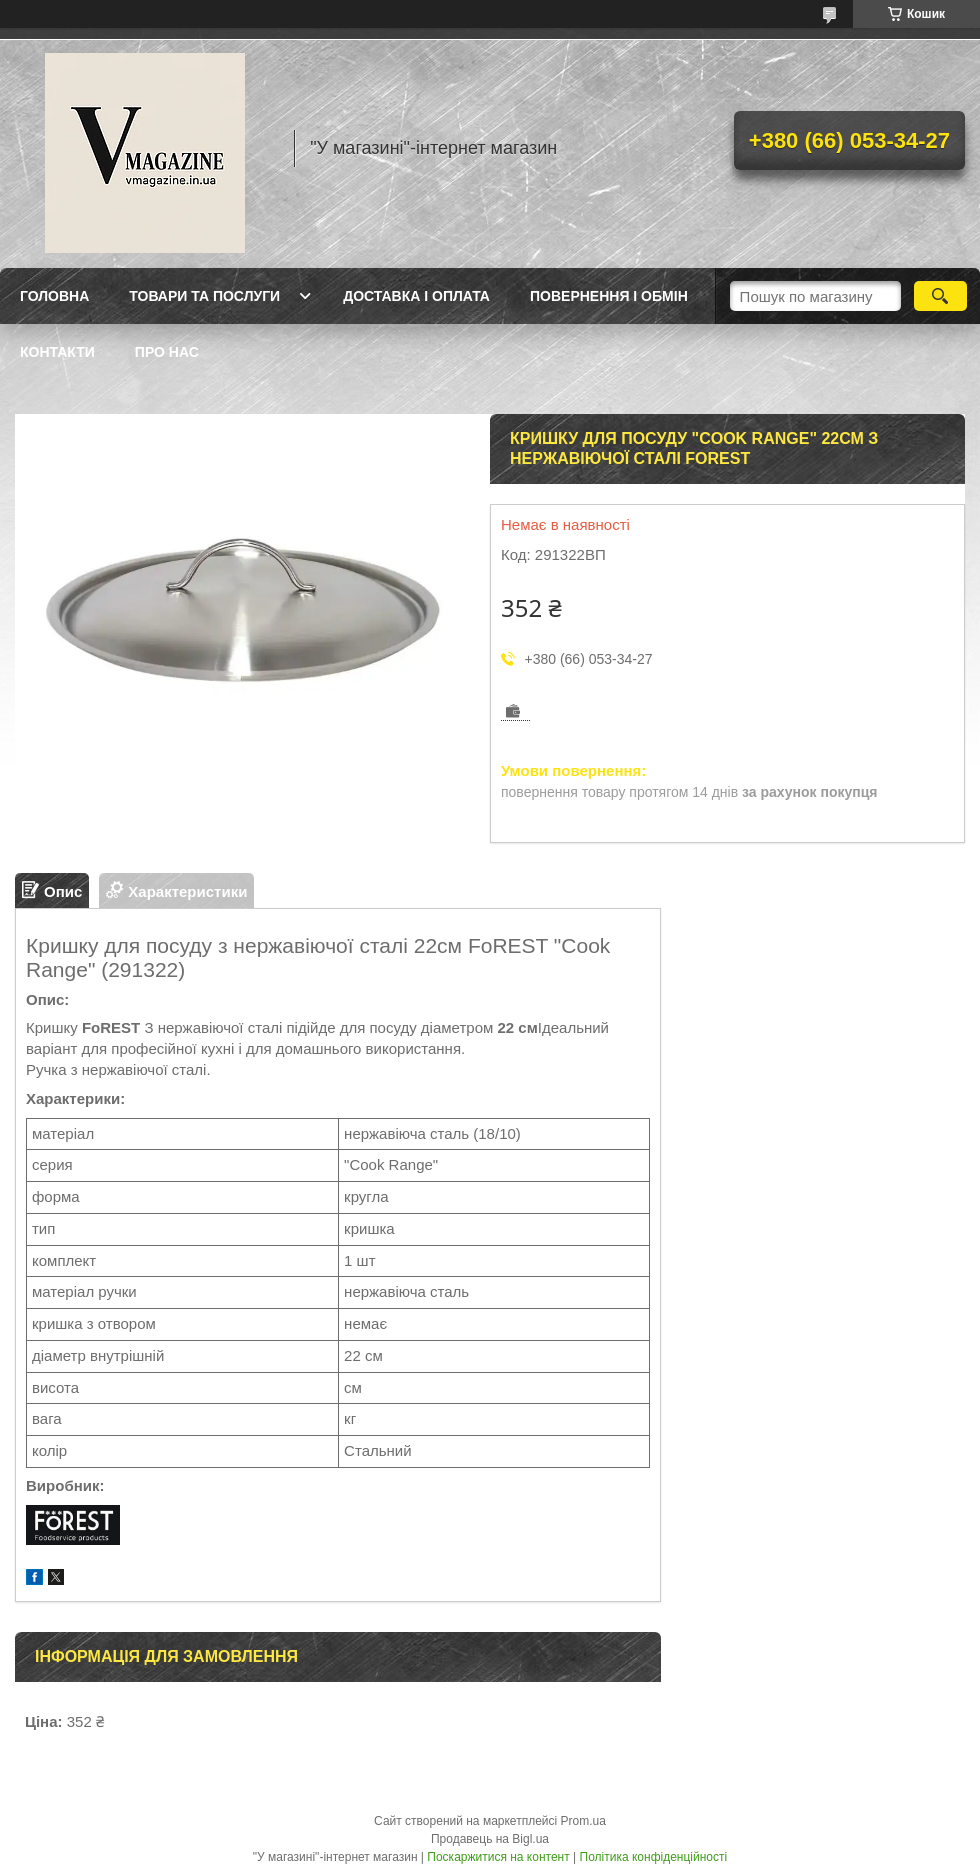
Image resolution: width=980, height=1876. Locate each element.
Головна (54, 296)
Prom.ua (583, 1821)
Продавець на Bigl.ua (490, 1839)
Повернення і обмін (609, 296)
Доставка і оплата (416, 296)
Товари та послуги (204, 296)
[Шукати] (940, 296)
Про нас (167, 352)
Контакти (57, 352)
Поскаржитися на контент (498, 1857)
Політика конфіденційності (654, 1857)
